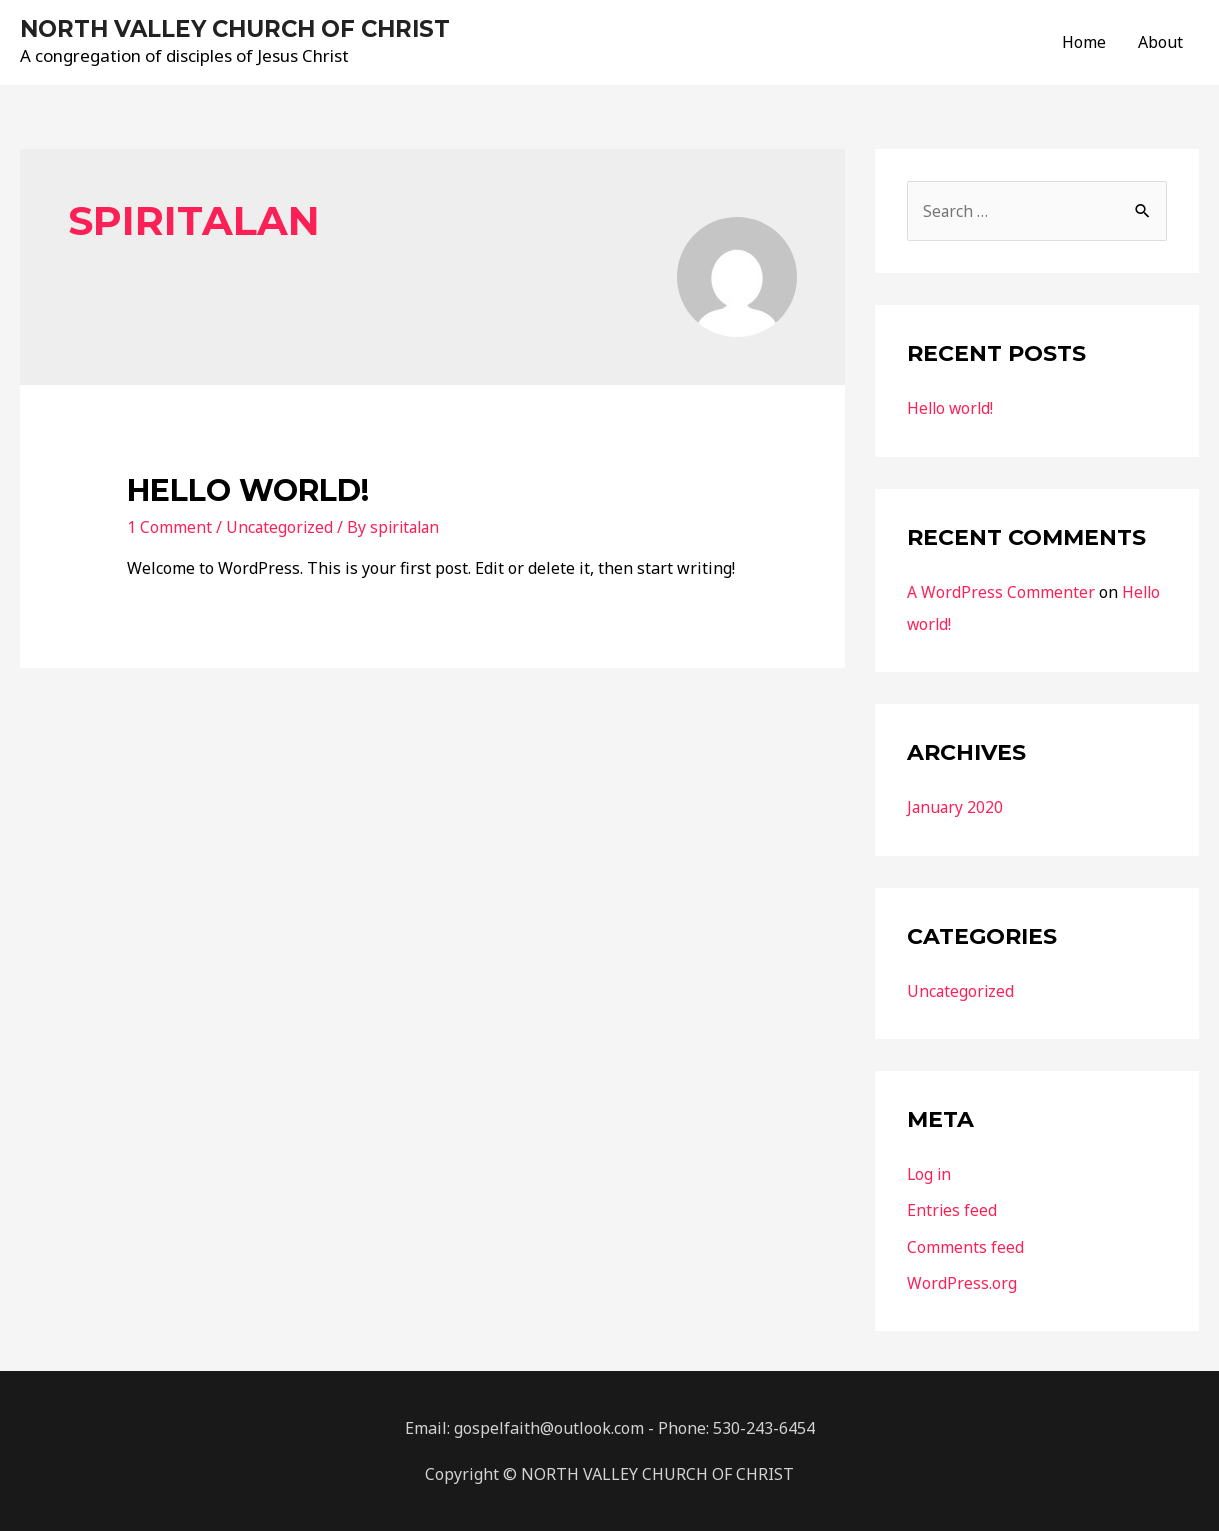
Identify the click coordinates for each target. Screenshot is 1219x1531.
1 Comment (169, 529)
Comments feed (965, 1246)
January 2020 (956, 808)
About (1160, 43)
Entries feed (952, 1210)
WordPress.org (962, 1282)
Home (1084, 43)
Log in (930, 1174)
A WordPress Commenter (1001, 593)
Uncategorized (280, 529)
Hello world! (248, 492)
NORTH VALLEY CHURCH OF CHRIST (248, 29)
